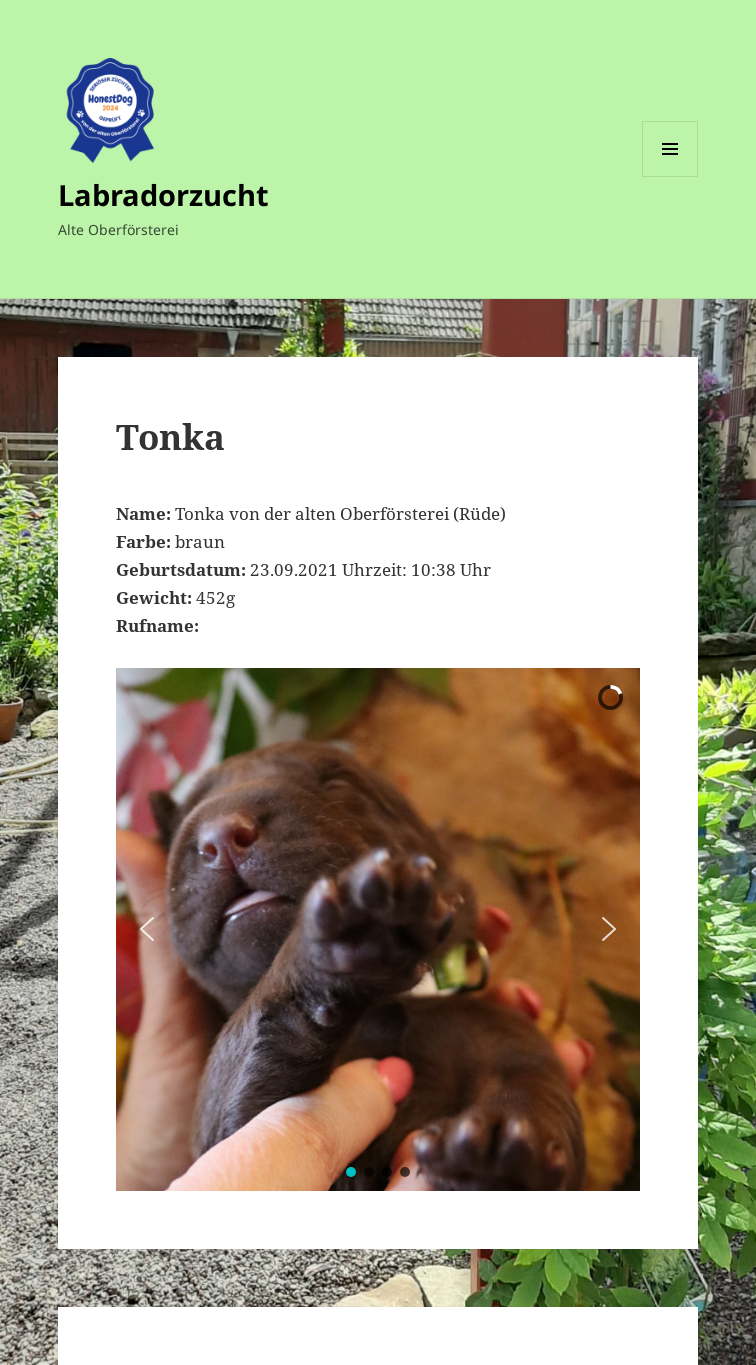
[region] (377, 929)
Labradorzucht (163, 194)
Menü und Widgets (670, 176)
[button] (147, 929)
